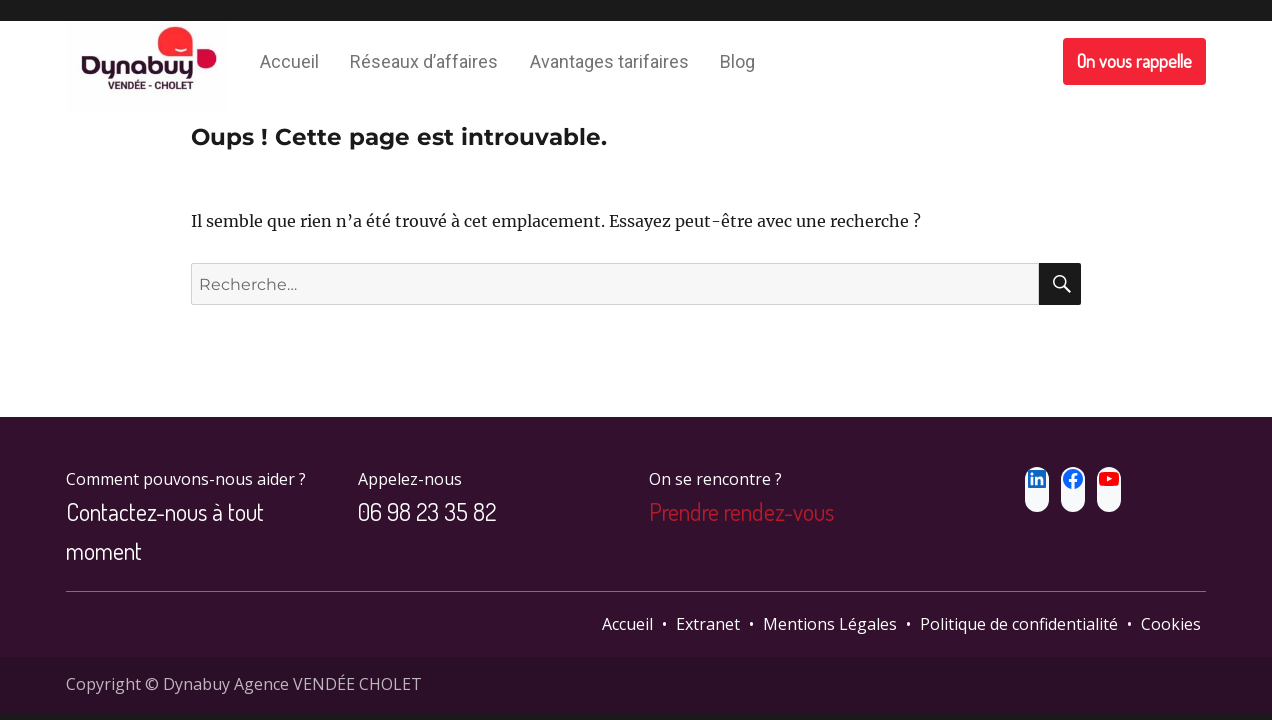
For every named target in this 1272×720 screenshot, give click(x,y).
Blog (737, 61)
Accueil (289, 61)
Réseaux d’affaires (424, 61)
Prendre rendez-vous (741, 511)
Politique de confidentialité (1019, 624)
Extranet (708, 624)
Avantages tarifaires (609, 61)
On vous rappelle (1134, 61)
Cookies (1171, 624)
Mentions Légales (830, 624)
